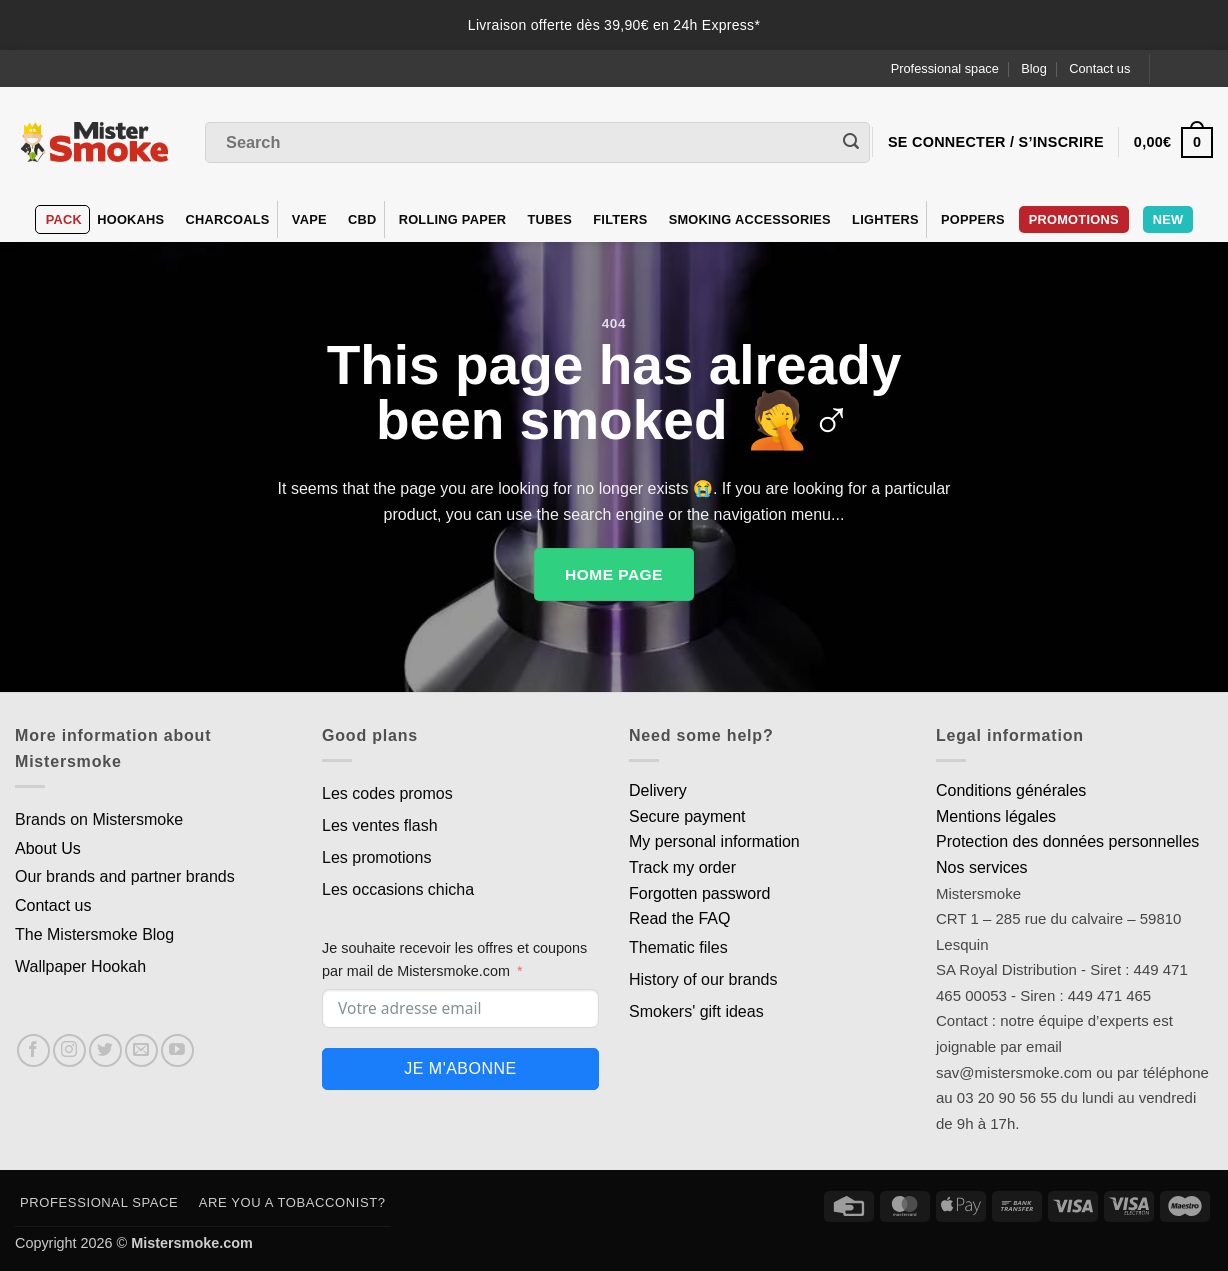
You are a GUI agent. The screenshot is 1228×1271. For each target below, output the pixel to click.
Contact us (1099, 68)
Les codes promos (387, 793)
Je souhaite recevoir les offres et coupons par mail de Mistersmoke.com (454, 959)
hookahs (130, 219)
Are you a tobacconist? (292, 1202)
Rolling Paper (453, 219)
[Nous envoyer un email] (141, 1050)
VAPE (309, 219)
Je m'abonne (460, 1068)
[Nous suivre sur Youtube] (177, 1050)
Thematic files (678, 947)
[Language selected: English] (1189, 68)
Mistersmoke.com (192, 1243)
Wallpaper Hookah (80, 966)
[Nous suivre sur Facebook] (33, 1050)
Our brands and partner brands (125, 876)
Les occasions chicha (398, 889)
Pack (64, 219)
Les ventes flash (380, 825)
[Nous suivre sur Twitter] (105, 1050)
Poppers (973, 219)
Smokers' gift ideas (696, 1011)
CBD (362, 219)
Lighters (885, 219)
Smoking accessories (750, 219)
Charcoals (228, 219)
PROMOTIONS (1074, 219)
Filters (620, 219)
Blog (1034, 68)
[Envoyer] (851, 143)
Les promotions (376, 857)
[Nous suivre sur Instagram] (69, 1050)
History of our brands (703, 979)
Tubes (549, 219)
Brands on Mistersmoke (99, 819)
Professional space (945, 68)
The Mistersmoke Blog (94, 934)
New (1168, 219)
